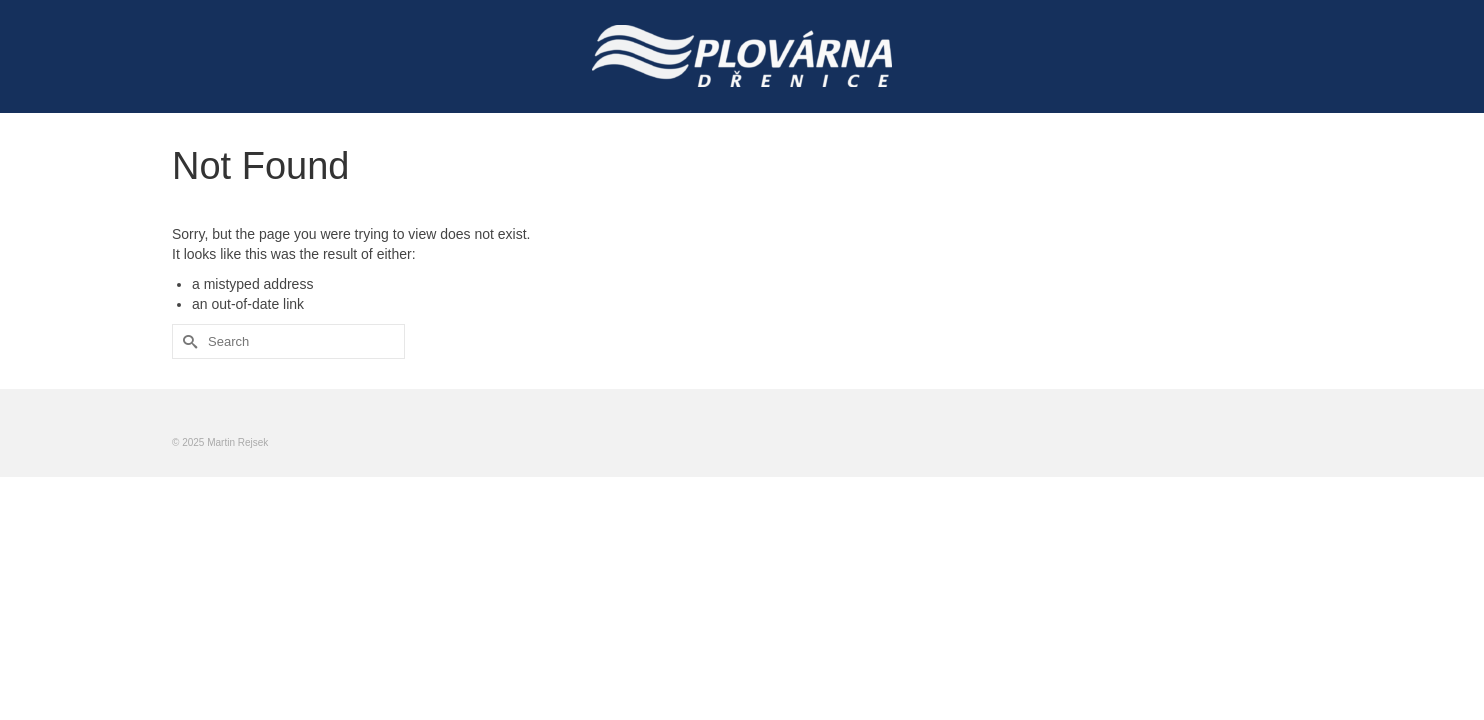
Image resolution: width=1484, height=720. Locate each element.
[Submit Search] (187, 341)
